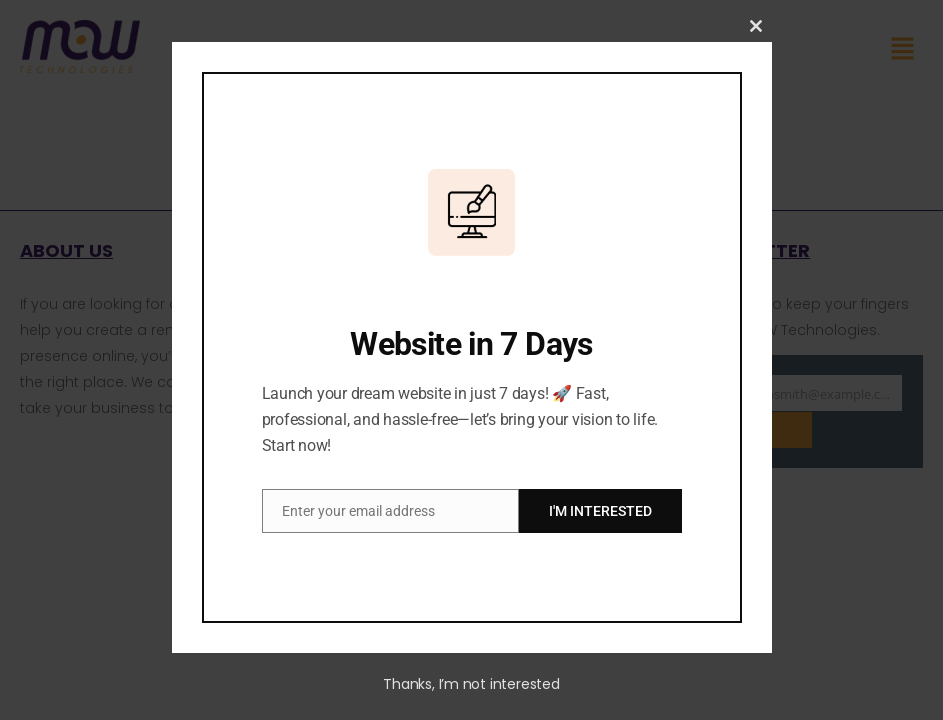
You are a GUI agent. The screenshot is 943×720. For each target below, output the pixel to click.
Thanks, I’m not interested (471, 684)
